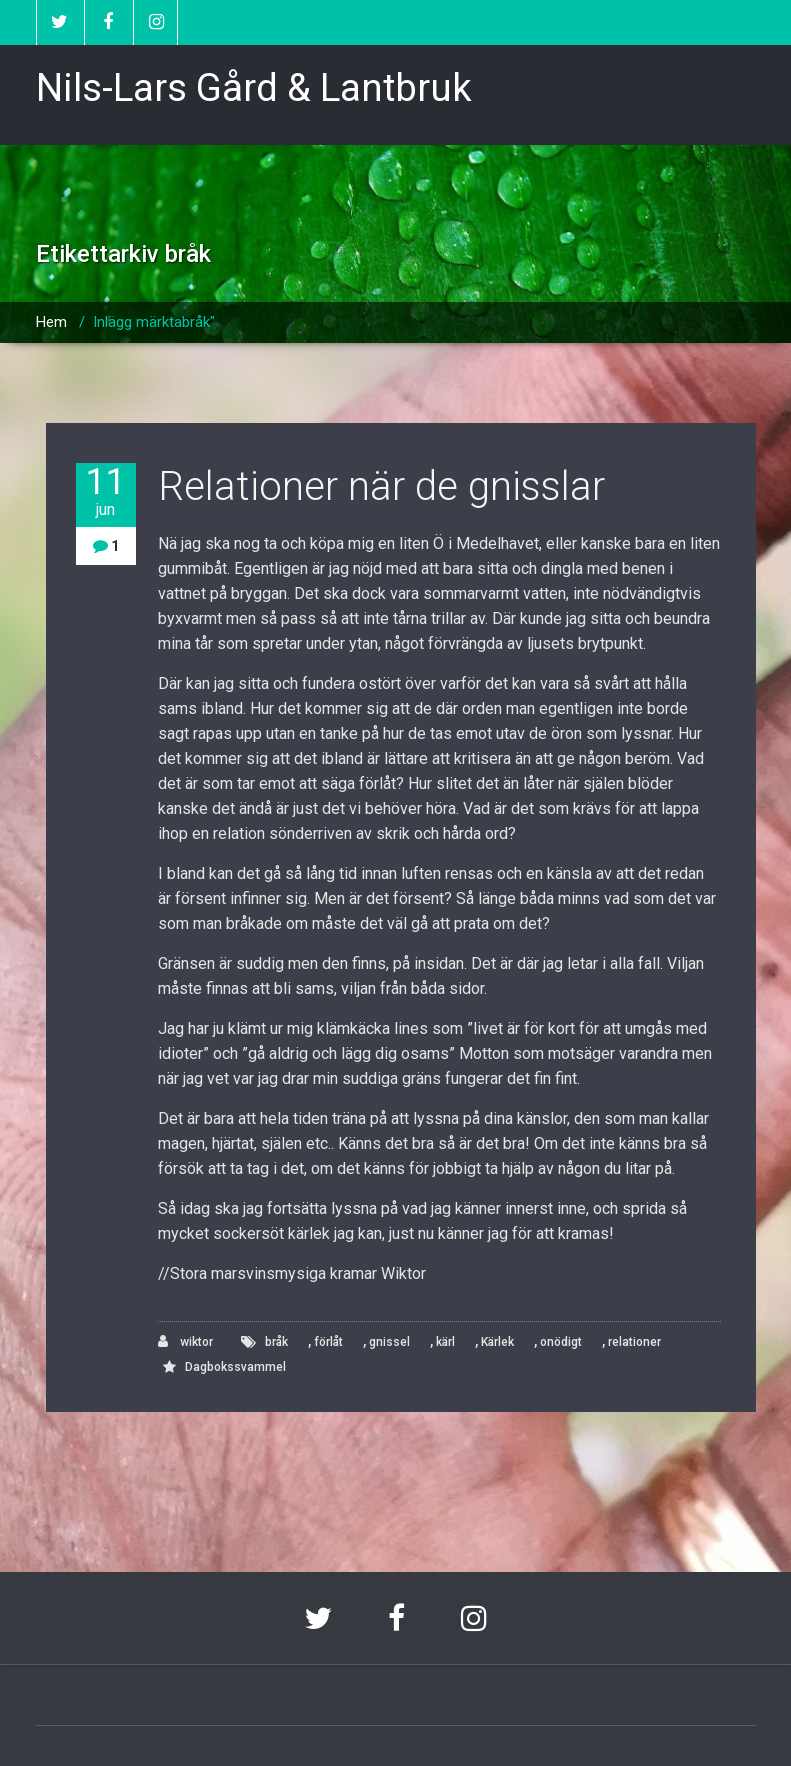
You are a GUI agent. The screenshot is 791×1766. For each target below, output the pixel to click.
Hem (51, 322)
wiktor (185, 1341)
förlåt (328, 1342)
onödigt (561, 1342)
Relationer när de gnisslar (381, 486)
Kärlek (497, 1342)
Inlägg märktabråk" (154, 322)
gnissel (389, 1342)
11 (106, 491)
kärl (445, 1342)
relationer (634, 1342)
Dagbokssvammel (235, 1367)
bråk (276, 1342)
